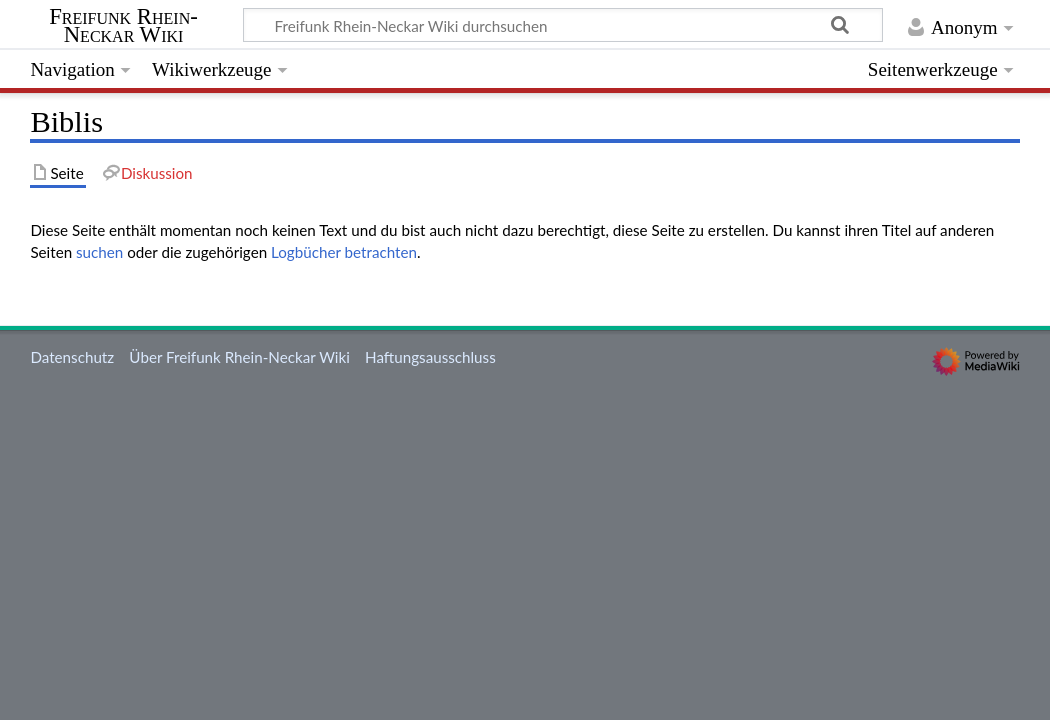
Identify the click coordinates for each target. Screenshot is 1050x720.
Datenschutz (72, 357)
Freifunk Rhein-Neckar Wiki (123, 26)
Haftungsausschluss (430, 357)
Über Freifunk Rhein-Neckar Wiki (239, 357)
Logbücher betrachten (344, 252)
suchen (99, 252)
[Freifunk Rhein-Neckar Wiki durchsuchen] (563, 25)
